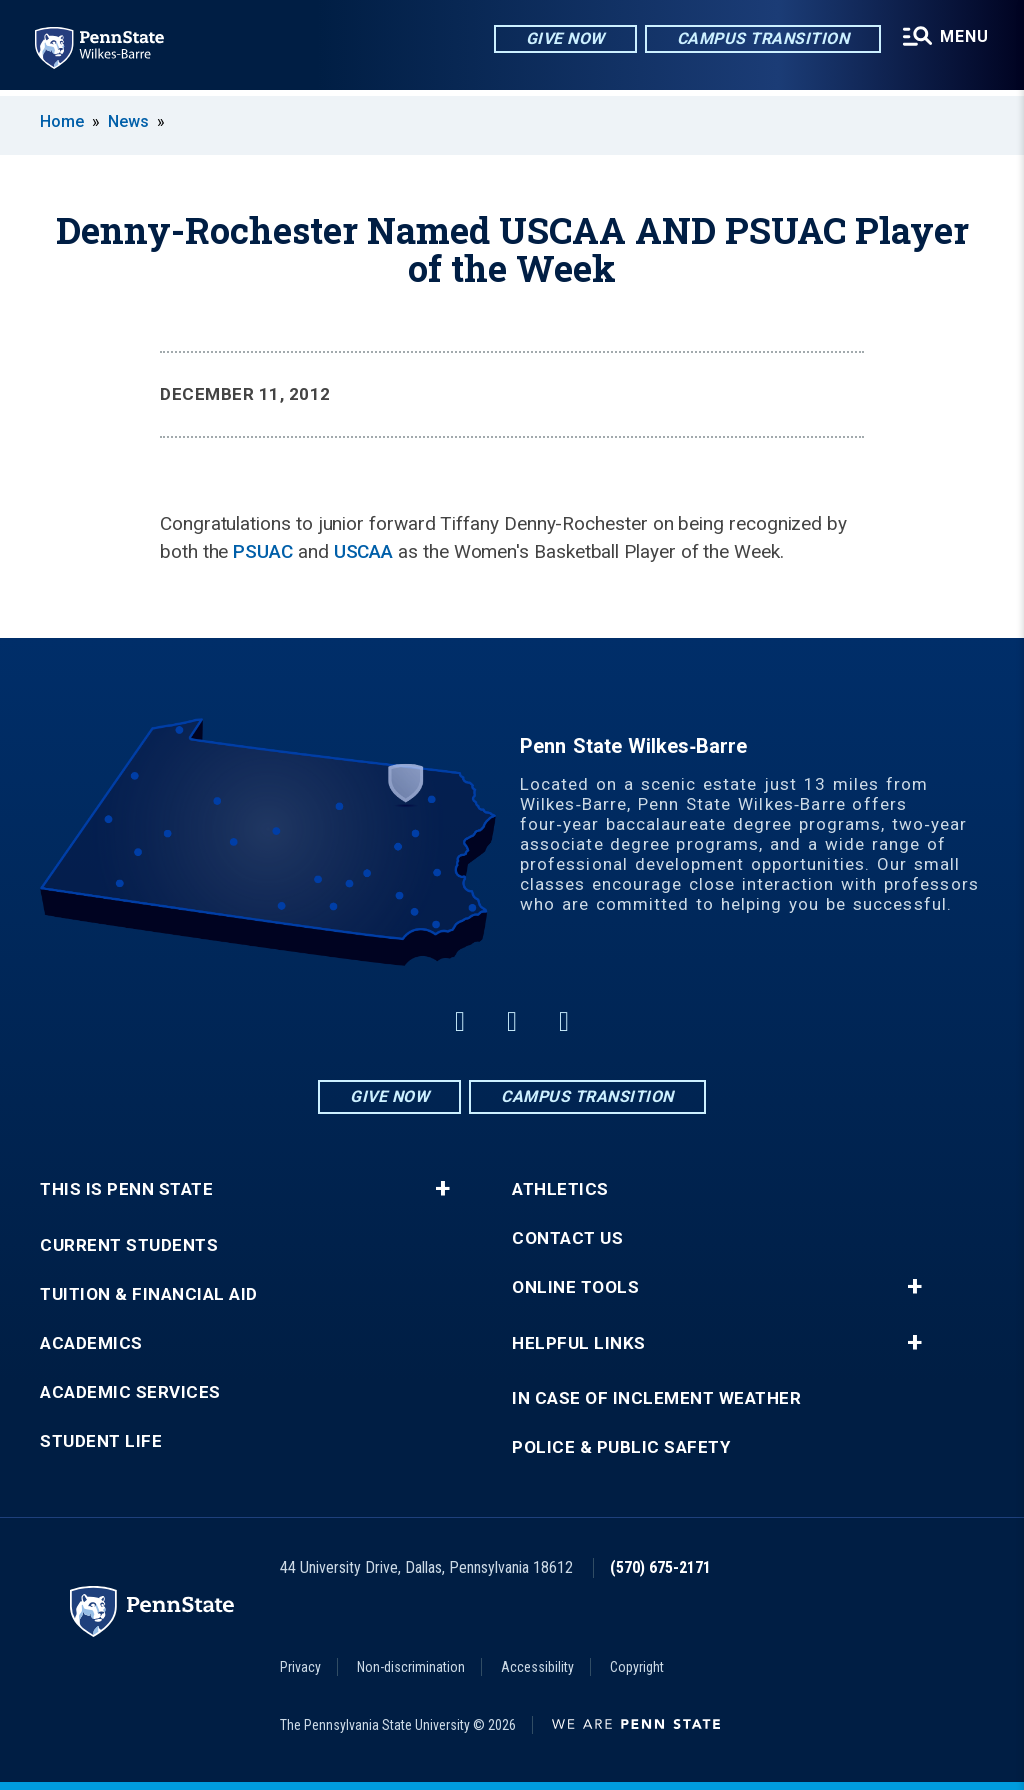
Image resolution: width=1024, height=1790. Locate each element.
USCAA (364, 551)
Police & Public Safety (621, 1447)
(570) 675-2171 (660, 1567)
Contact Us (567, 1238)
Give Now (563, 39)
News (128, 121)
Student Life (101, 1441)
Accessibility (537, 1667)
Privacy (300, 1667)
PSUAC (263, 551)
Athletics (560, 1189)
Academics (91, 1343)
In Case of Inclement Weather (656, 1398)
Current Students (129, 1245)
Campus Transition (761, 39)
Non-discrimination (411, 1667)
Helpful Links (579, 1343)
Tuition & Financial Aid (149, 1294)
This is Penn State (126, 1189)
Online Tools (575, 1287)
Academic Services (130, 1392)
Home (62, 121)
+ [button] (442, 1189)
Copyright (637, 1667)
